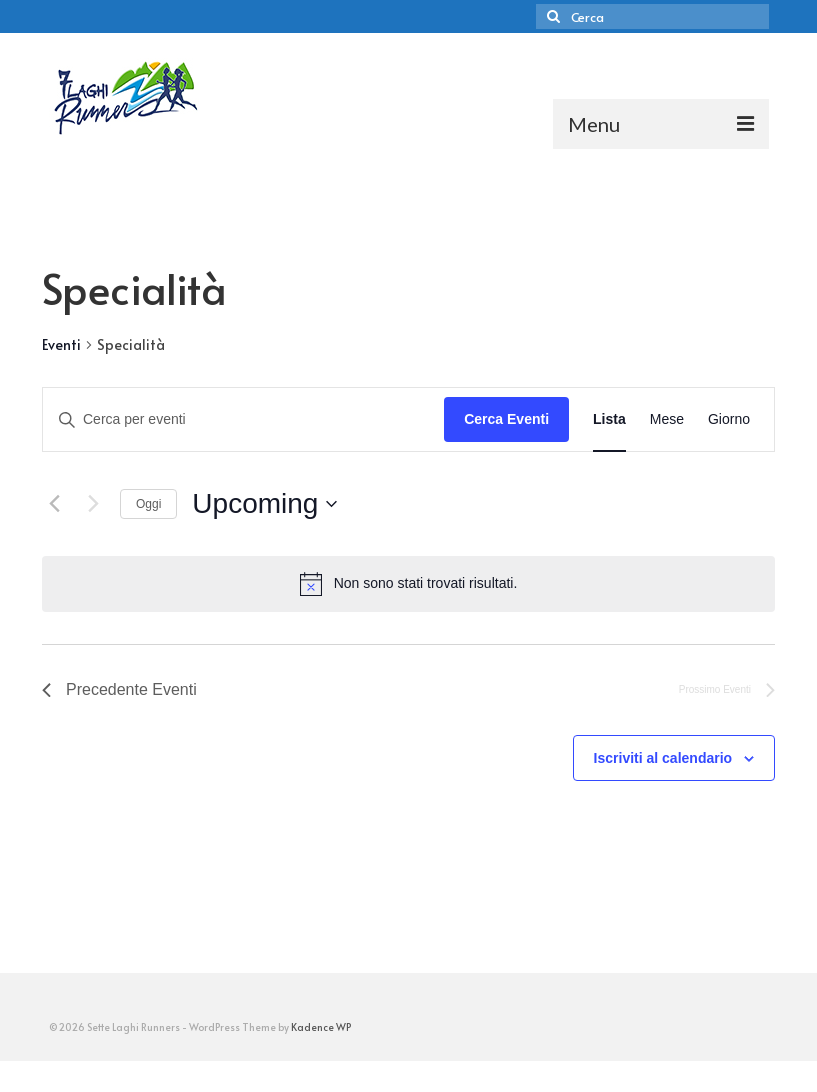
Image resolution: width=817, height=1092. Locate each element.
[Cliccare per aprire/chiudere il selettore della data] (264, 504)
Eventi (61, 344)
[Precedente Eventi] (54, 504)
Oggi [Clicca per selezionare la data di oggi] (148, 504)
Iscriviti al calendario (663, 758)
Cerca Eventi (506, 419)
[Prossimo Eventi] (93, 504)
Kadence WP (321, 1027)
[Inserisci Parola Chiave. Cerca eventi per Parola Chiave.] (243, 419)
